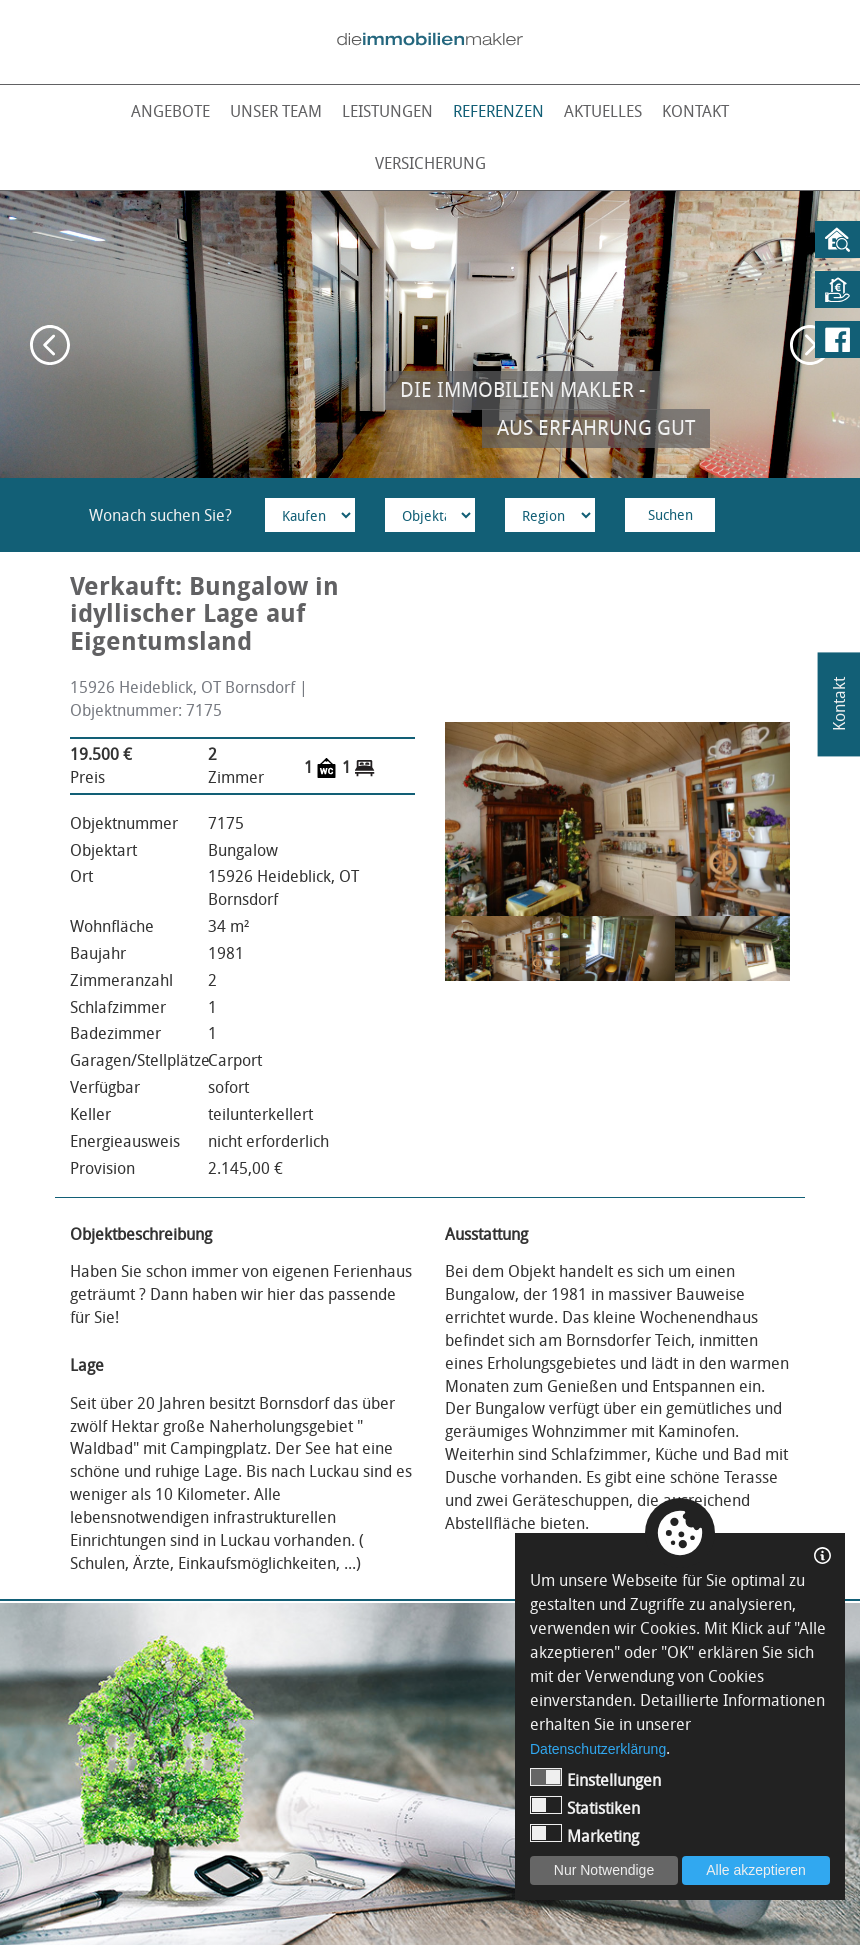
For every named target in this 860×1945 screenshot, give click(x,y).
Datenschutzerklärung (598, 1749)
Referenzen (498, 111)
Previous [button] (50, 345)
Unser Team (276, 111)
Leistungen (387, 111)
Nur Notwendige (604, 1870)
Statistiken (585, 1807)
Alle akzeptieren (756, 1870)
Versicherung (430, 163)
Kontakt (695, 111)
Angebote (170, 111)
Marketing (584, 1835)
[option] (430, 334)
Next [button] (810, 345)
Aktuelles (603, 111)
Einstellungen (595, 1779)
